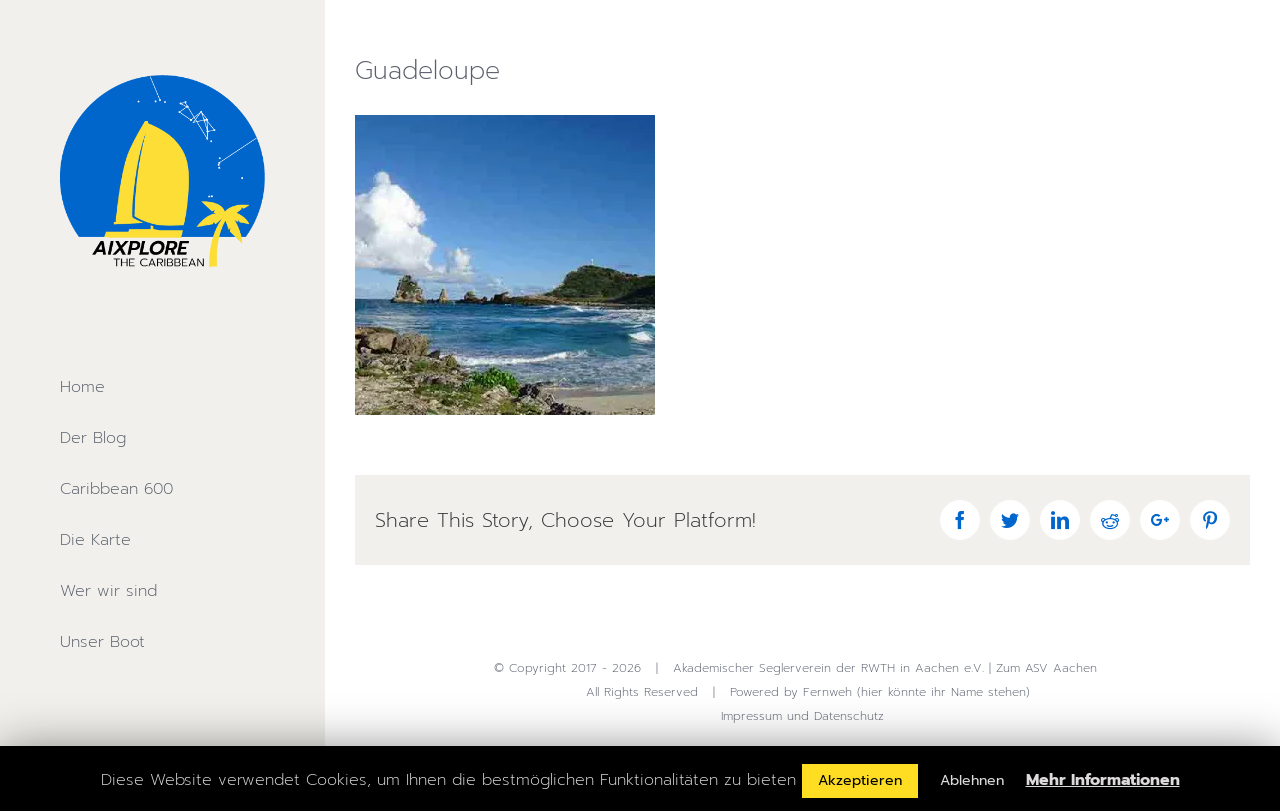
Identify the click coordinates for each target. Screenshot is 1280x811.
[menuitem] (162, 387)
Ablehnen (972, 780)
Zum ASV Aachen (1046, 668)
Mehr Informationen (1103, 780)
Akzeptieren (860, 780)
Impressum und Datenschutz (802, 716)
